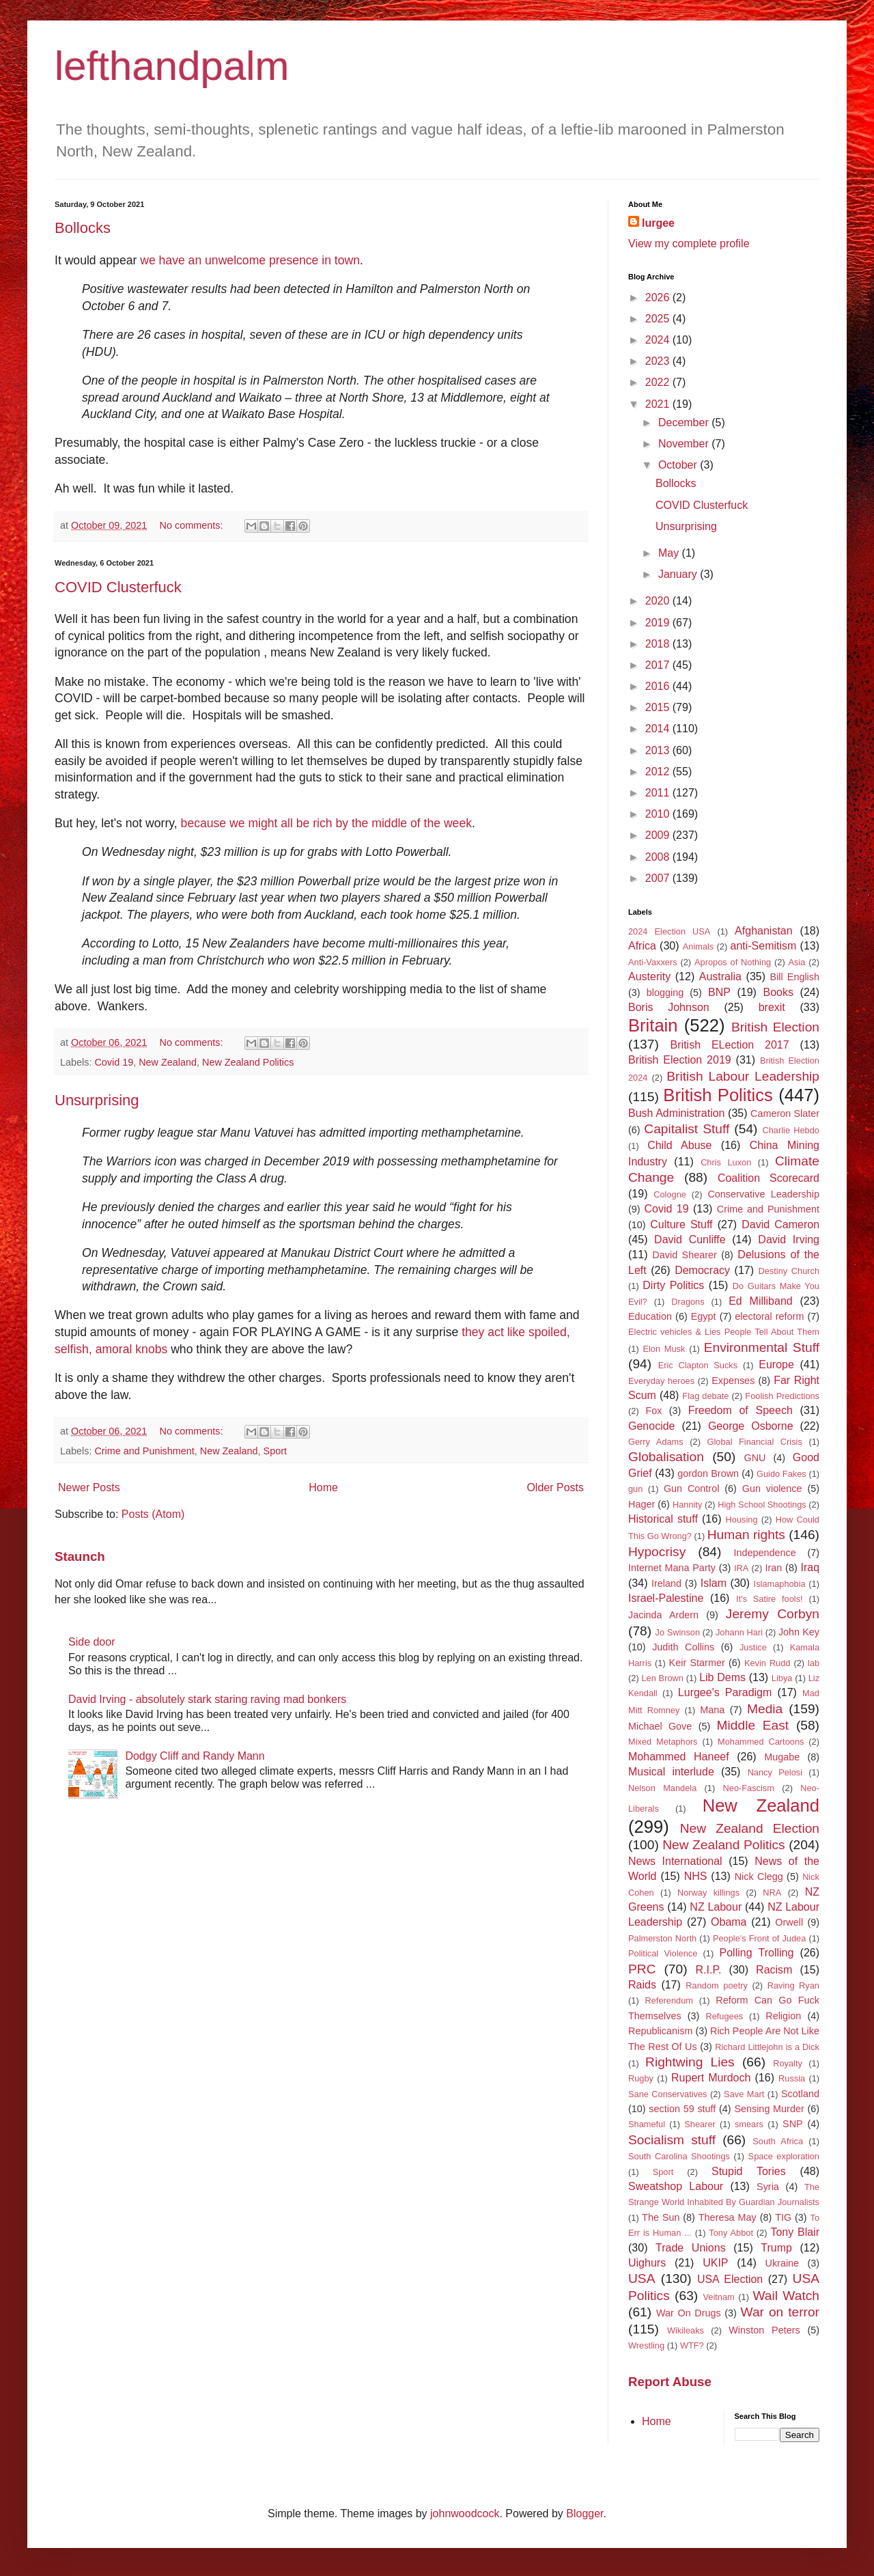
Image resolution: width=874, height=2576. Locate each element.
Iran (774, 1567)
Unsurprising (97, 1100)
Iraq (809, 1567)
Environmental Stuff (761, 1347)
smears (749, 2124)
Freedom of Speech (740, 1410)
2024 (659, 340)
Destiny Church (789, 1271)
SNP (793, 2123)
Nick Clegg (759, 1876)
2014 (659, 728)
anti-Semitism (763, 946)
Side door (91, 1642)
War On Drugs (688, 2313)
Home (323, 1487)
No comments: (193, 525)
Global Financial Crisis (754, 1442)
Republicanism (660, 2030)
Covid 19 (113, 1062)
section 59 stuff (682, 2108)
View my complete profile (689, 243)
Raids (642, 1985)
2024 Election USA (669, 931)
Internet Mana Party (672, 1567)
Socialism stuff (672, 2140)
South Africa (777, 2141)
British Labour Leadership (742, 1076)
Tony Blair (794, 2232)
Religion (783, 2015)
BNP (719, 992)
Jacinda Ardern (663, 1614)
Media (765, 1709)
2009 (659, 835)
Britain (653, 1025)
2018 (659, 644)
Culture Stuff (681, 1224)
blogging (665, 992)
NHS (695, 1876)
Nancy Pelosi (775, 1772)
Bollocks (83, 227)
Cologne (669, 1194)
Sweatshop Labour (675, 2186)
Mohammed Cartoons (761, 1741)
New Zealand (168, 1062)
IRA (741, 1568)
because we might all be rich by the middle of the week (326, 823)
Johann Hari (739, 1632)
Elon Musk (664, 1349)
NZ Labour (716, 1907)
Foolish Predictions (782, 1396)
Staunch (80, 1556)
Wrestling (646, 2345)
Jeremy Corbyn (772, 1614)
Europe (776, 1364)
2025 (659, 318)
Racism (774, 1970)
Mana (712, 1709)
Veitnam (719, 2297)
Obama (728, 1922)
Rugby (640, 2078)
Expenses (733, 1380)
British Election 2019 (679, 1060)
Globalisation (666, 1457)
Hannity (687, 1504)
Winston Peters (764, 2330)
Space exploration (783, 2156)
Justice (753, 1647)
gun (635, 1489)
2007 (659, 878)
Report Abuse (669, 2381)
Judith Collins (683, 1647)
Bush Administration (676, 1113)
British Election (775, 1027)
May (670, 553)
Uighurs (647, 2263)
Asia (797, 962)
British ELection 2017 (730, 1045)
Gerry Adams (655, 1442)
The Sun (660, 2217)
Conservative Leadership (763, 1194)
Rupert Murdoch (710, 2077)
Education (650, 1316)
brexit (772, 1007)
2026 (659, 297)
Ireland (666, 1583)
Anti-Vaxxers (652, 962)
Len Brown (662, 1678)
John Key (798, 1631)
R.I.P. (709, 1970)
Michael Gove (660, 1726)
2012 (659, 771)
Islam (714, 1583)
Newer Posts (89, 1487)
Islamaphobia (780, 1584)
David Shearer (684, 1254)
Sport (275, 1450)
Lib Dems (722, 1677)
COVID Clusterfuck (118, 587)
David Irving (788, 1239)
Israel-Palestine (665, 1598)
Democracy (702, 1270)
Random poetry (717, 1985)
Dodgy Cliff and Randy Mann (194, 1756)
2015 (659, 707)
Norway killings (708, 1892)
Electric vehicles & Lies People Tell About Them (723, 1332)
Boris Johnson (668, 1007)
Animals (698, 946)
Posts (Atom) (153, 1514)
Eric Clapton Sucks (698, 1365)
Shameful (646, 2124)
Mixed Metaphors (663, 1741)
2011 (659, 793)
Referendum (668, 2000)
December (684, 422)
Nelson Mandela (662, 1788)
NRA (772, 1892)
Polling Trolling (757, 1952)
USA (641, 2278)
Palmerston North (662, 1938)
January (679, 574)
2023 (659, 361)
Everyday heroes (661, 1381)
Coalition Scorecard (768, 1178)
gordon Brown (708, 1473)
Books (778, 992)
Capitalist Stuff (686, 1129)
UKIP (715, 2263)
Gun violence (772, 1488)
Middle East (753, 1725)
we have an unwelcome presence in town (250, 260)
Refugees (724, 2016)
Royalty (787, 2063)
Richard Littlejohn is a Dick (767, 2047)
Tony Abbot (731, 2233)
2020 (659, 601)
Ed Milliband (761, 1301)
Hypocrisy (657, 1552)
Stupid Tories (748, 2171)
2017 (659, 665)
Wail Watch (785, 2295)
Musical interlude (671, 1771)
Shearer (700, 2124)
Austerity (649, 976)
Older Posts (555, 1487)
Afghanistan (764, 931)
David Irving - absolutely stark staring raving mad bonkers (207, 1699)
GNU (755, 1457)
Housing (742, 1519)
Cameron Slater (784, 1113)
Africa (642, 946)
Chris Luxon (726, 1162)
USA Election (730, 2279)
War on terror (780, 2312)
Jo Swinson (678, 1632)
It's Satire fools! (769, 1599)
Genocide (651, 1426)
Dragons (687, 1302)
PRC (642, 1969)
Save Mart (744, 2094)
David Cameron (780, 1224)
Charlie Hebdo (790, 1130)
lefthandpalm (172, 66)
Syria (768, 2186)
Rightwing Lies (690, 2062)
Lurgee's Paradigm (725, 1692)
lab (813, 1663)
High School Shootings (762, 1504)
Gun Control (691, 1488)
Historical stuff (663, 1519)
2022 (659, 382)
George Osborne (750, 1426)
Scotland (800, 2093)
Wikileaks (685, 2330)
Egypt (703, 1316)
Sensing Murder (769, 2108)
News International (675, 1861)
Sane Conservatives (667, 2094)
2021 (659, 404)
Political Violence (662, 1953)
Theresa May (728, 2217)
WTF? (692, 2345)
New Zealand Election (749, 1828)
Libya (782, 1678)
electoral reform (769, 1316)
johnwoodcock (464, 2513)
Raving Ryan (793, 1985)
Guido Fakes (781, 1474)
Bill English (794, 976)
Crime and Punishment (144, 1450)
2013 (659, 750)
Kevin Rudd (767, 1663)
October (679, 465)
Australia (720, 976)
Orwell (789, 1922)
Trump (776, 2248)
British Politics (718, 1095)
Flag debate (705, 1396)
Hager (641, 1504)
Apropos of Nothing (732, 962)
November (684, 443)
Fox (654, 1410)
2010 (659, 814)
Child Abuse (679, 1145)
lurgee (658, 223)
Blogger (584, 2513)
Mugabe (782, 1756)
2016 (659, 686)
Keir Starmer (697, 1662)
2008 (659, 857)
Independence (764, 1552)
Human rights (746, 1534)
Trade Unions (691, 2248)
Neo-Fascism (748, 1788)
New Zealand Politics (248, 1062)
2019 (659, 622)
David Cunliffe (690, 1239)
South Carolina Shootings (679, 2156)
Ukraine (782, 2263)
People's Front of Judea (759, 1938)
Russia (791, 2078)
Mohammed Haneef (678, 1756)
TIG (783, 2217)
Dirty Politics (673, 1285)
